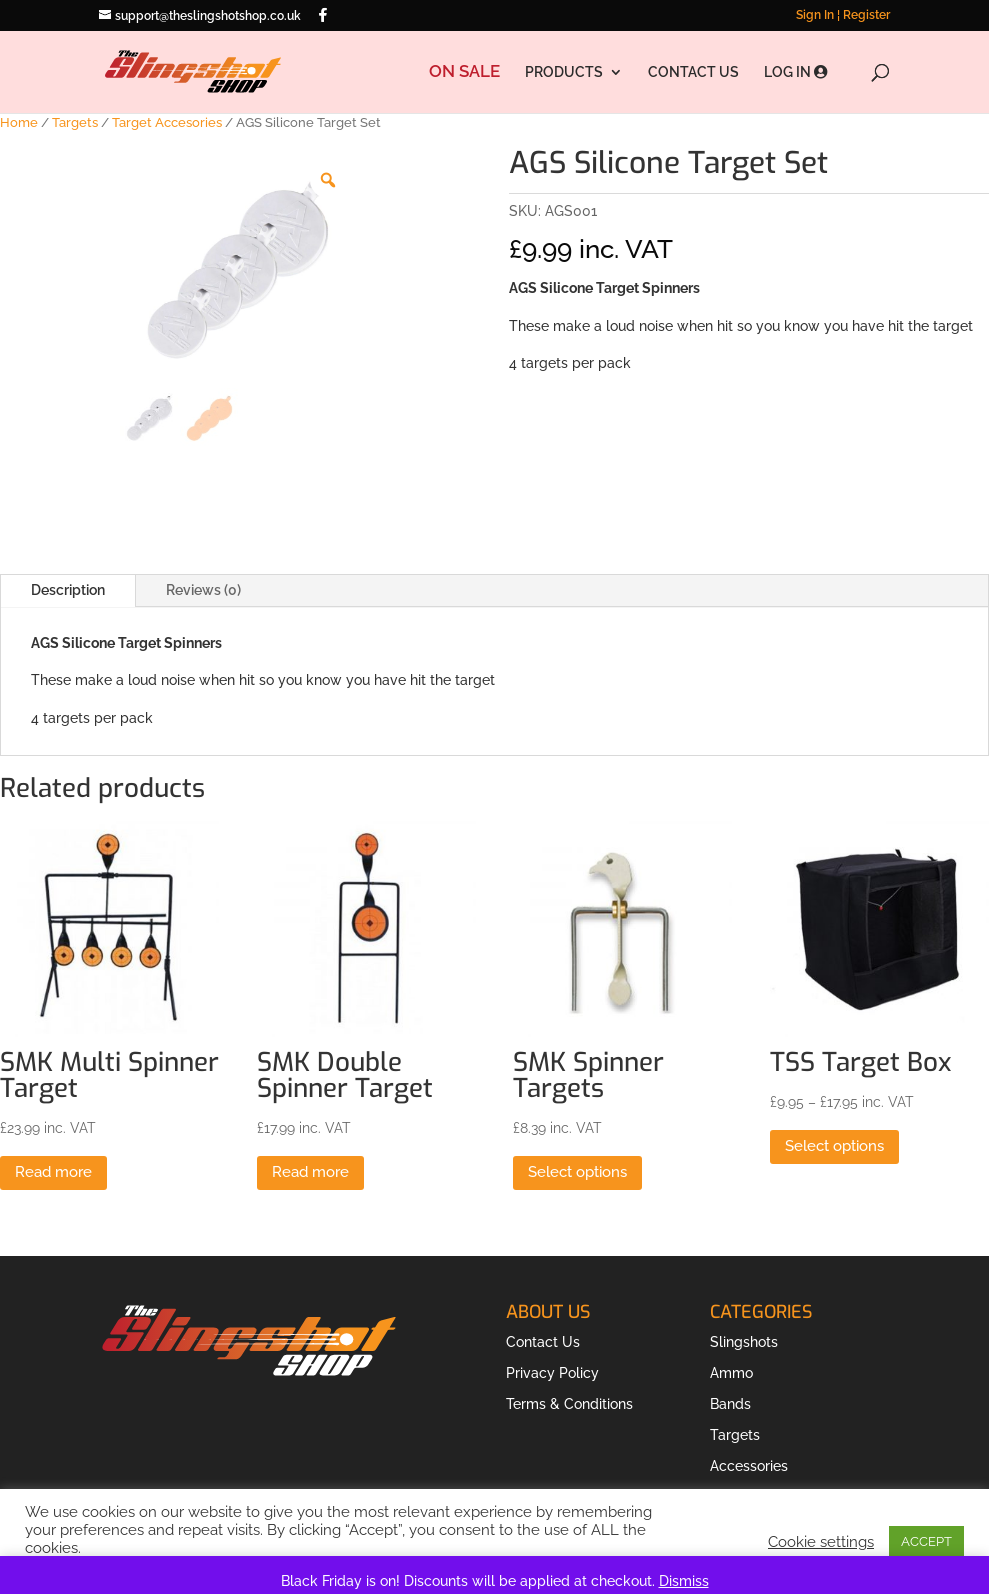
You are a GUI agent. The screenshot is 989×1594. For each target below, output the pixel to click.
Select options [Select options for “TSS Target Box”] (834, 1146)
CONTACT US (693, 72)
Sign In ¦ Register (843, 15)
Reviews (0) (203, 590)
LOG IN (796, 72)
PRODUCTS (564, 72)
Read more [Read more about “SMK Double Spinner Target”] (310, 1172)
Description (68, 590)
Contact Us (543, 1342)
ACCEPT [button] (926, 1541)
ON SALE (464, 72)
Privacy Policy (552, 1373)
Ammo (731, 1373)
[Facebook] (323, 15)
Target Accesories (167, 122)
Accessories (749, 1466)
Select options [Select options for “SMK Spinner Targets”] (577, 1172)
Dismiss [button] (684, 1581)
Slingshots (744, 1342)
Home (19, 122)
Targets (75, 122)
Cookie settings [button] (821, 1541)
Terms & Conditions (569, 1404)
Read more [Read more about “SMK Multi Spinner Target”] (53, 1172)
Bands (730, 1404)
